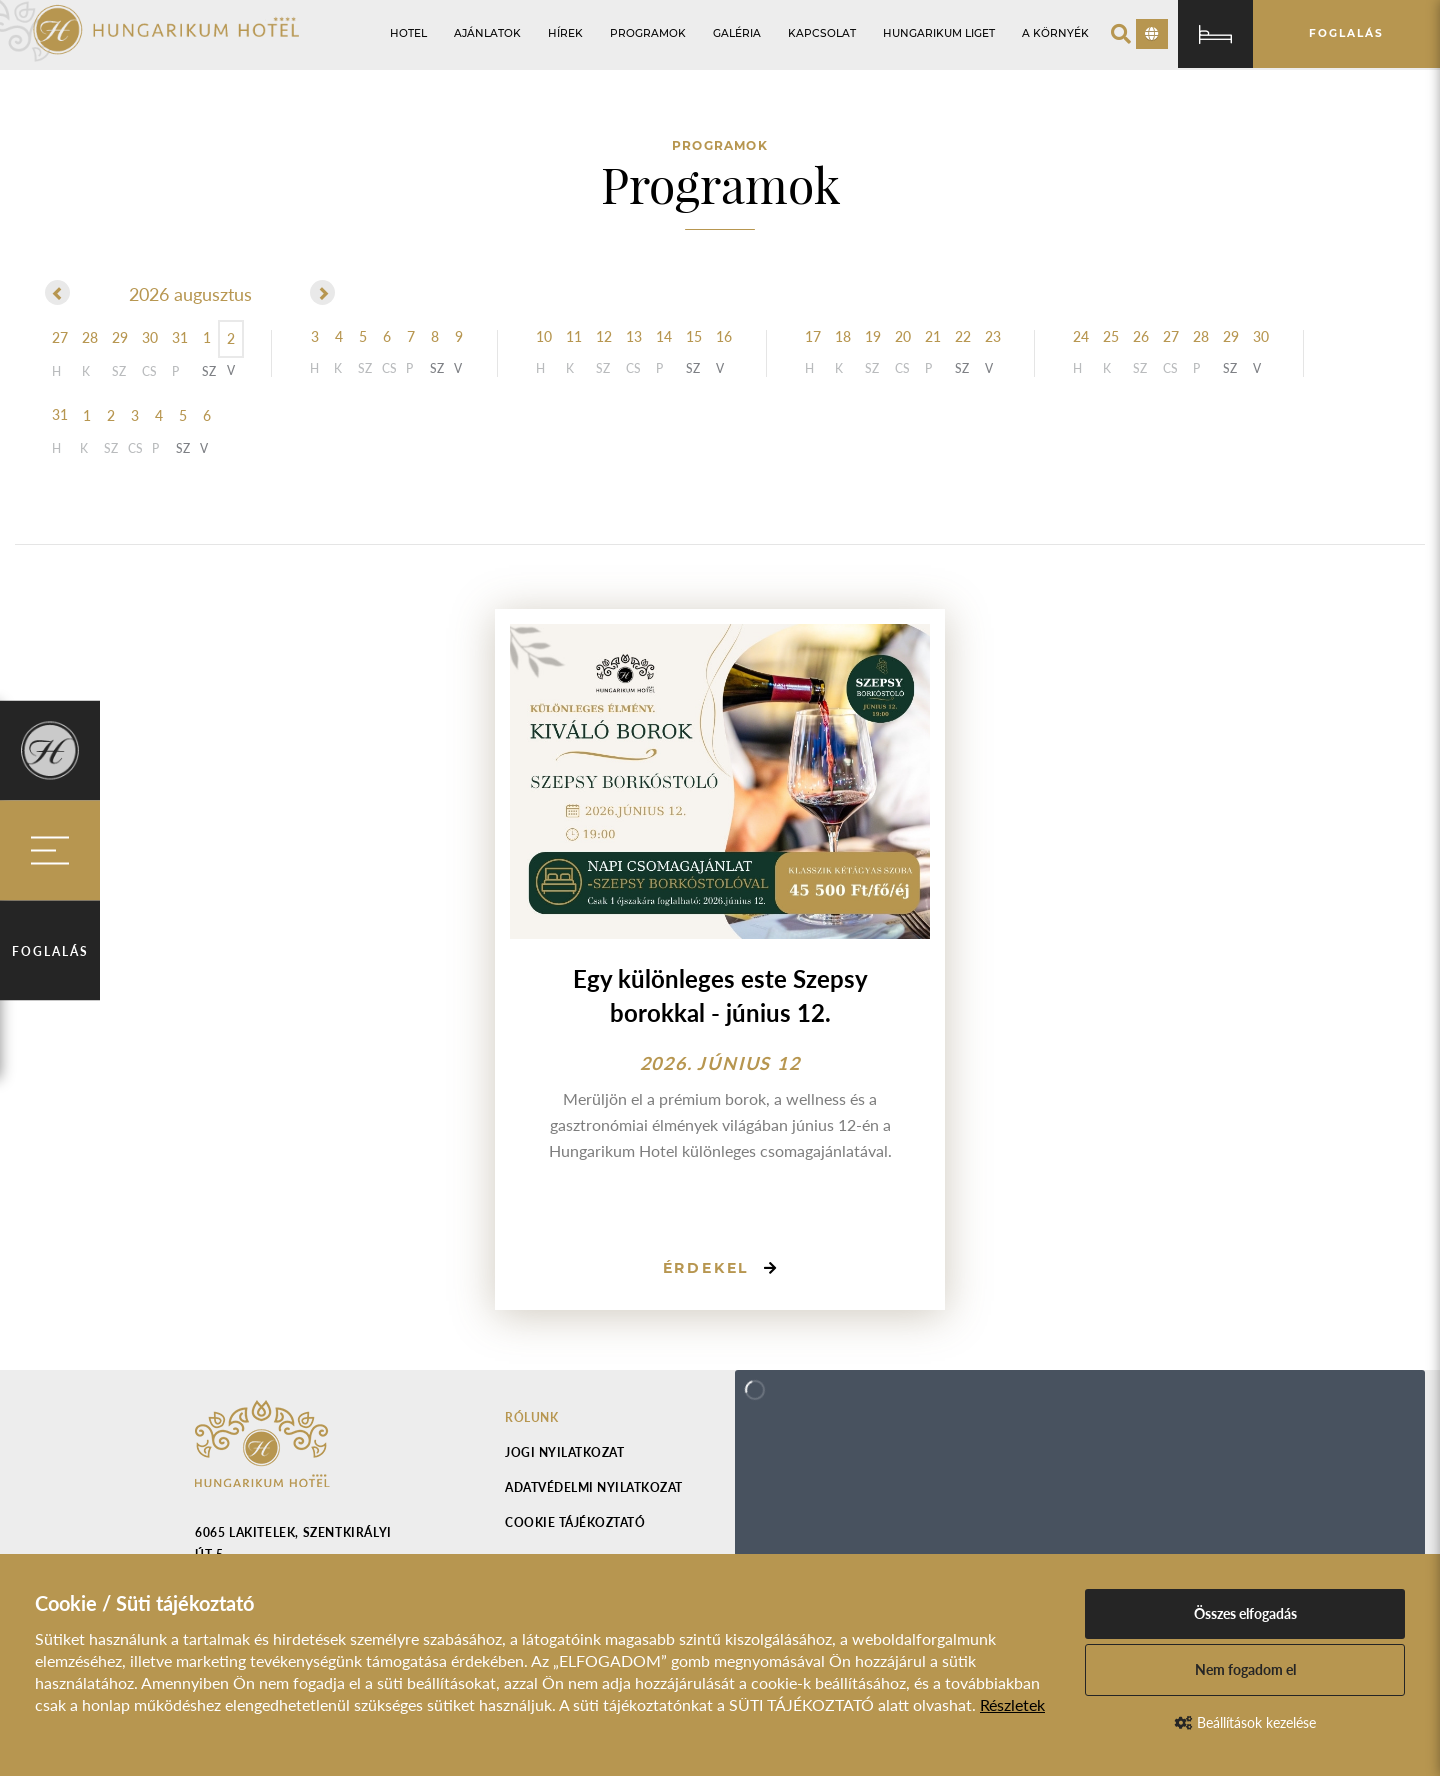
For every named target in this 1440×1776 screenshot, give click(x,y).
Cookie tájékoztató (575, 1522)
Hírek (565, 33)
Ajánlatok (487, 33)
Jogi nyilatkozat (564, 1452)
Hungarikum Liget (939, 33)
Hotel (408, 33)
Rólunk (531, 1417)
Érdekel (706, 1268)
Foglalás (50, 951)
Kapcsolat (822, 33)
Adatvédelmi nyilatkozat (594, 1487)
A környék (1055, 33)
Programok (648, 33)
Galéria (737, 33)
